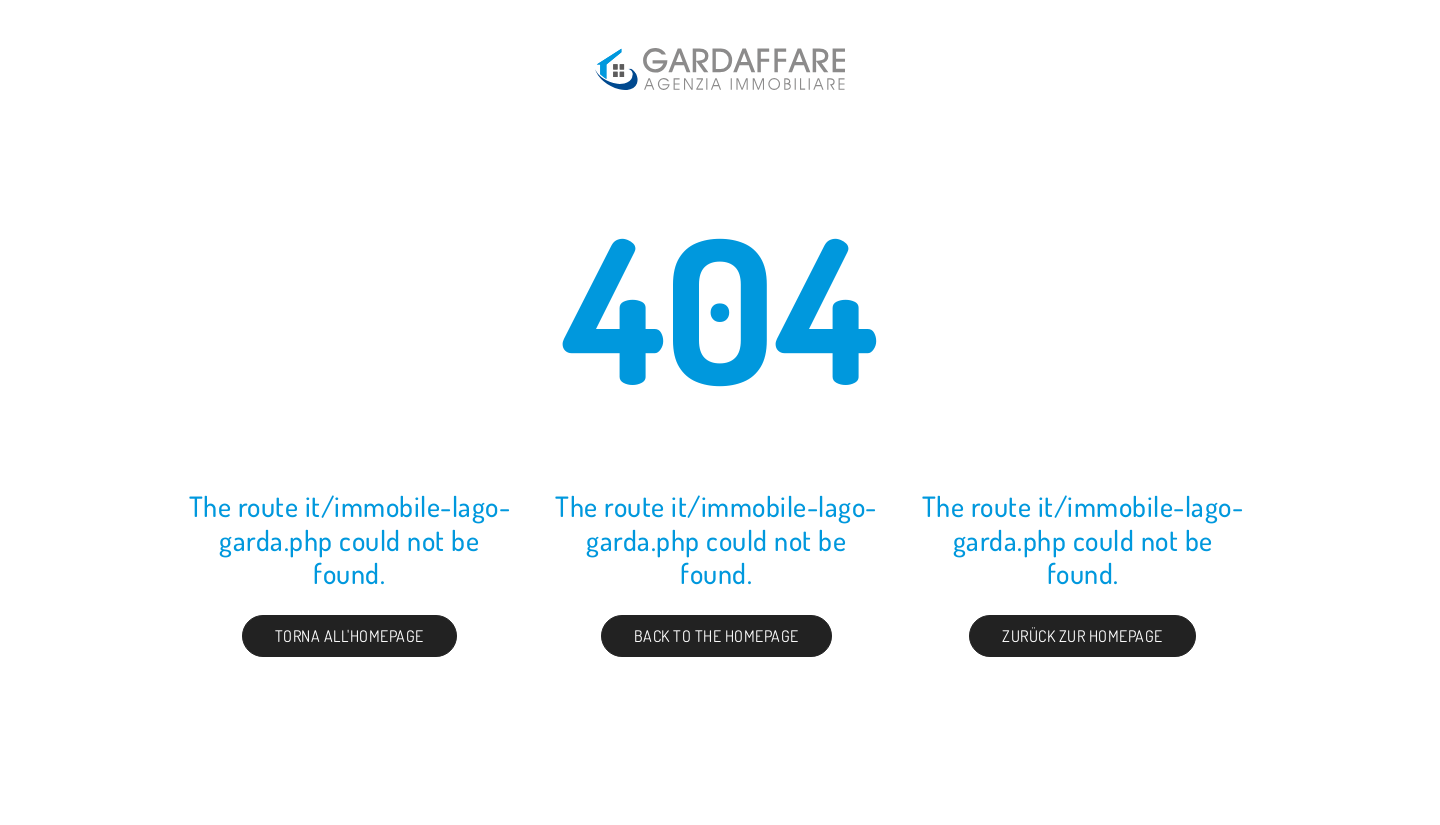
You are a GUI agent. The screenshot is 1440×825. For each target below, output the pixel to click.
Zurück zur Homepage (1082, 636)
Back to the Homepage (716, 636)
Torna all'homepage (349, 636)
